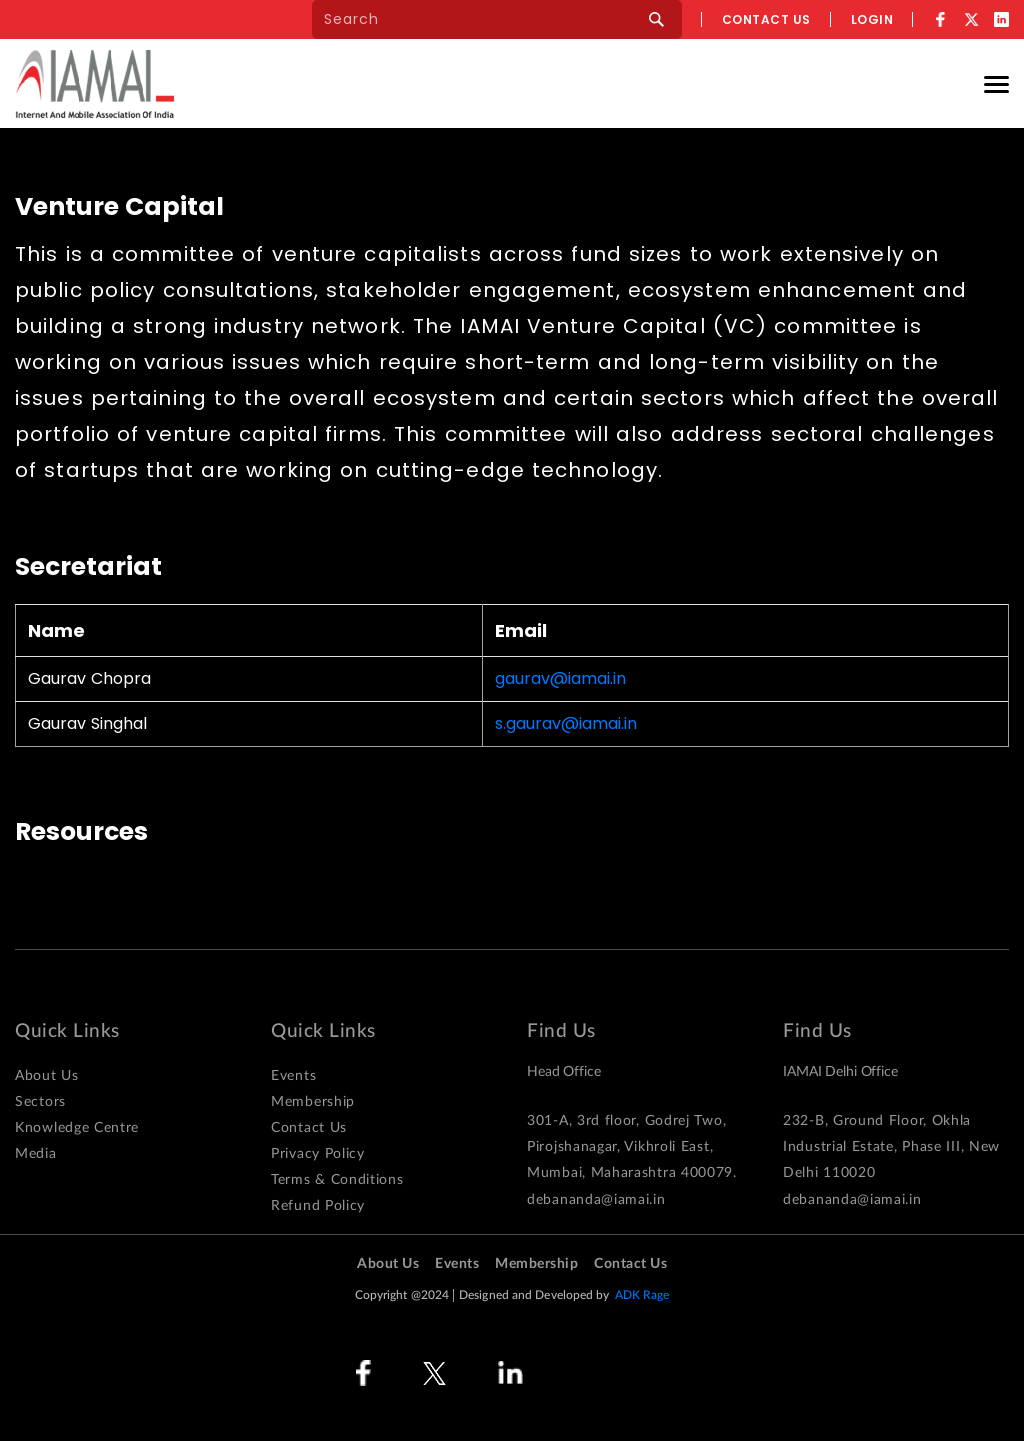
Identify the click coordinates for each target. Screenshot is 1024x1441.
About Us (47, 1076)
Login (872, 19)
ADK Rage (642, 1295)
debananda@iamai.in (596, 1200)
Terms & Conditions (337, 1180)
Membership (313, 1102)
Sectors (40, 1102)
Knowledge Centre (77, 1128)
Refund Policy (318, 1206)
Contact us (766, 19)
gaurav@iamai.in (560, 679)
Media (36, 1154)
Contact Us (309, 1128)
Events (293, 1076)
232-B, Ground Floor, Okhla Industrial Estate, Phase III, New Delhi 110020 (891, 1147)
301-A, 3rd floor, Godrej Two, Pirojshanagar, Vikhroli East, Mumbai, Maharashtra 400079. (632, 1147)
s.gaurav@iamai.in (566, 724)
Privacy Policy (318, 1154)
